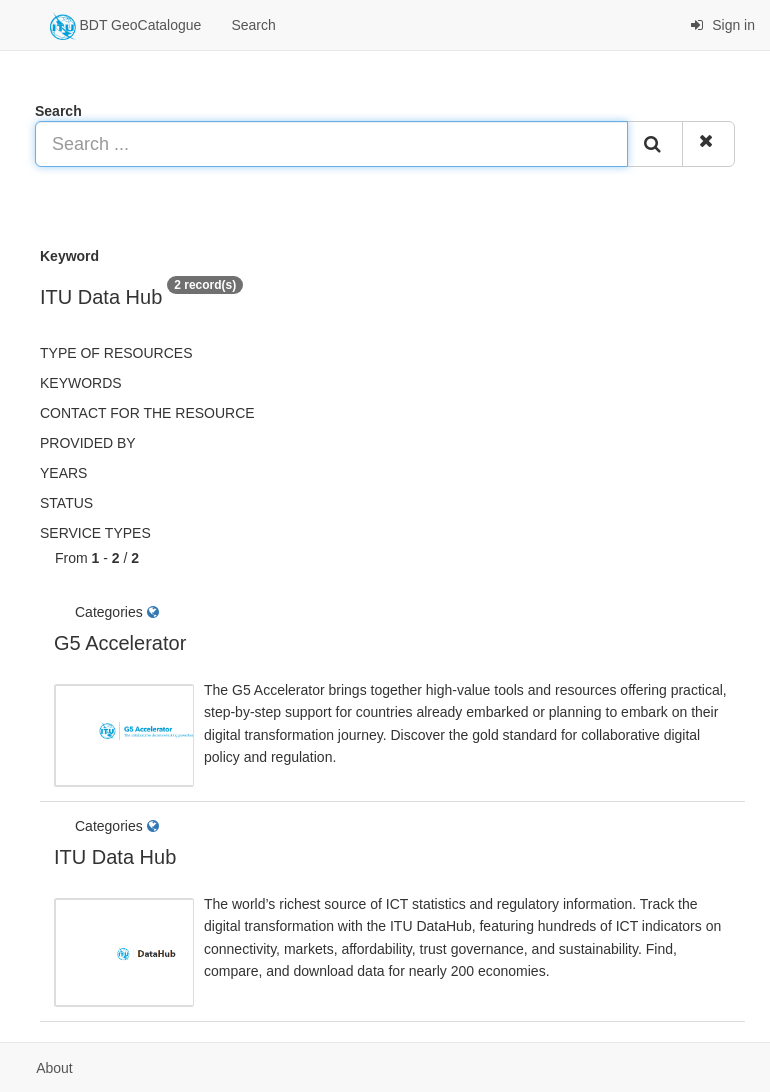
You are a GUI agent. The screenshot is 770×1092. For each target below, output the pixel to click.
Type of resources (116, 353)
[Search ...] (331, 144)
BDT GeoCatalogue (125, 26)
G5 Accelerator (120, 643)
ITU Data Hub (115, 857)
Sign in (722, 25)
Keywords (81, 383)
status (66, 503)
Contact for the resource (147, 413)
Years (63, 473)
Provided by (88, 443)
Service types (95, 533)
